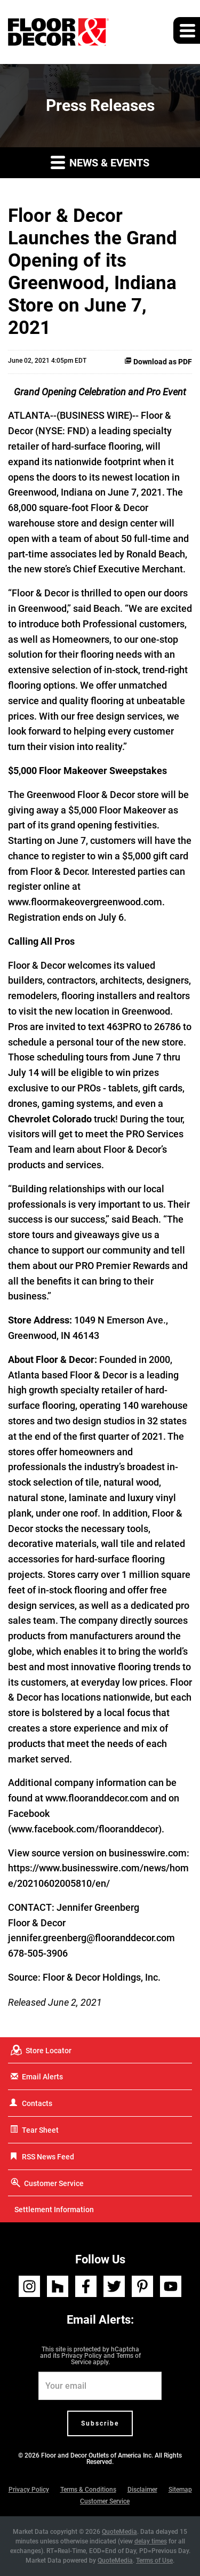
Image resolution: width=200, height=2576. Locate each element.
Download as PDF (158, 361)
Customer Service (54, 2183)
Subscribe (100, 2423)
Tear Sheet (40, 2130)
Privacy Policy (81, 2355)
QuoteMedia (119, 2531)
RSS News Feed (48, 2156)
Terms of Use (154, 2560)
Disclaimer (142, 2489)
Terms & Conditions (88, 2489)
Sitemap (180, 2489)
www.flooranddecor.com (96, 1798)
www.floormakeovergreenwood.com (85, 901)
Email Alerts (42, 2076)
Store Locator (48, 2050)
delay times (150, 2541)
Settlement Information (54, 2209)
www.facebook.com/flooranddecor (84, 1829)
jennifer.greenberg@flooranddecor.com (91, 1937)
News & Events (100, 162)
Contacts (37, 2103)
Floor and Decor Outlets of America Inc (96, 2455)
